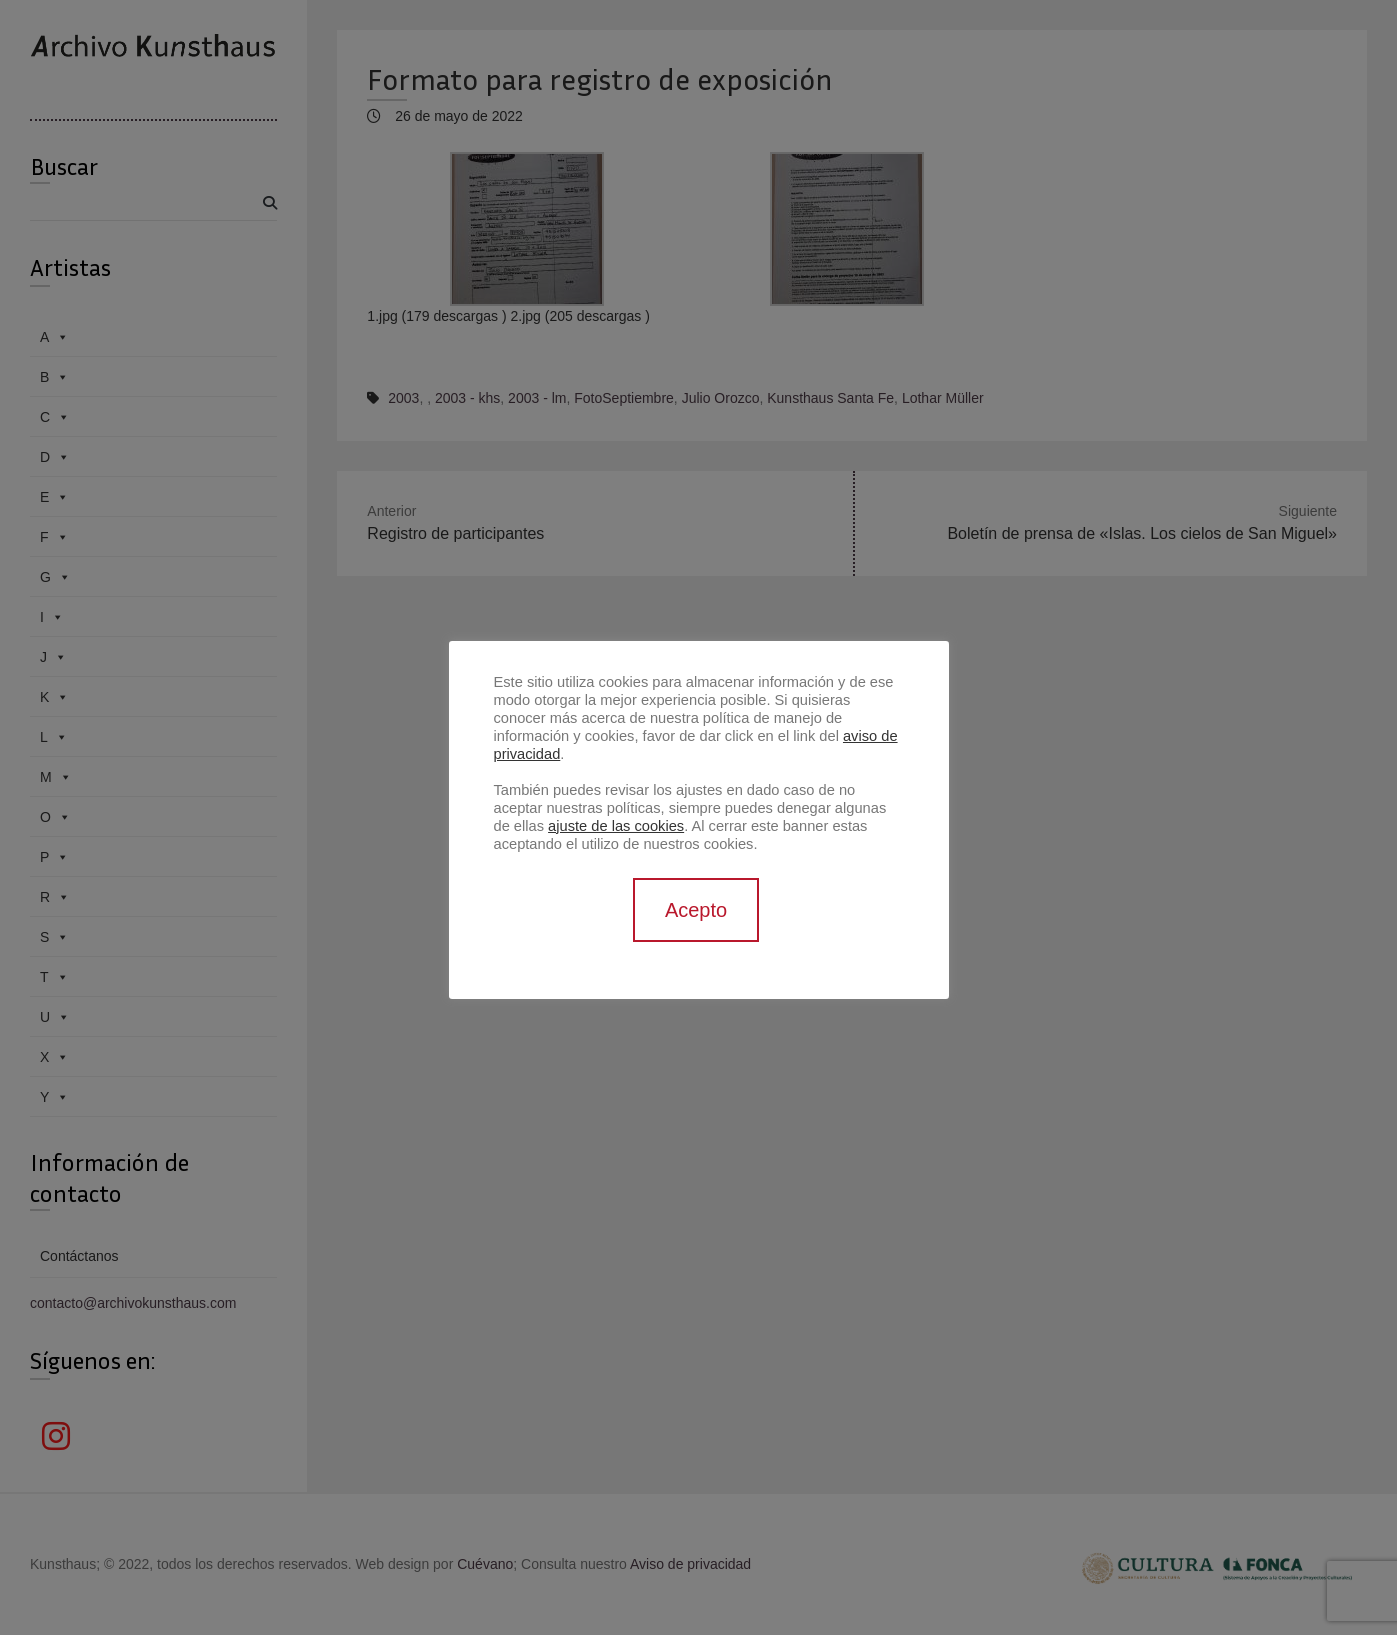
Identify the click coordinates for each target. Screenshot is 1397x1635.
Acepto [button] (696, 910)
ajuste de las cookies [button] (616, 826)
